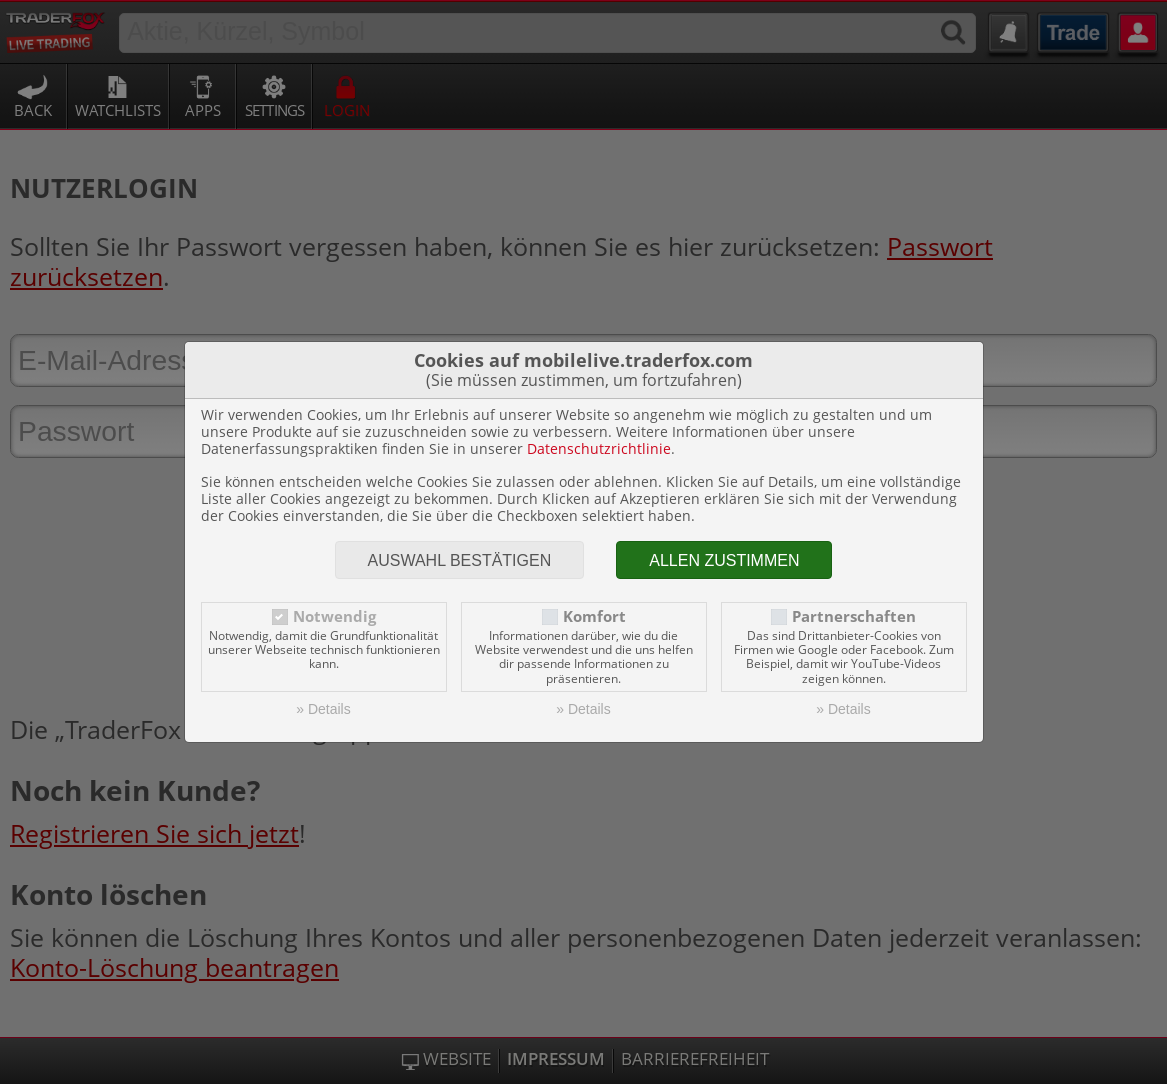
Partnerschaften (854, 616)
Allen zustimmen (724, 560)
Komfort (594, 616)
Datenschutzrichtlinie (599, 448)
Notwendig (334, 616)
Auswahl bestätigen (460, 560)
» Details (323, 709)
